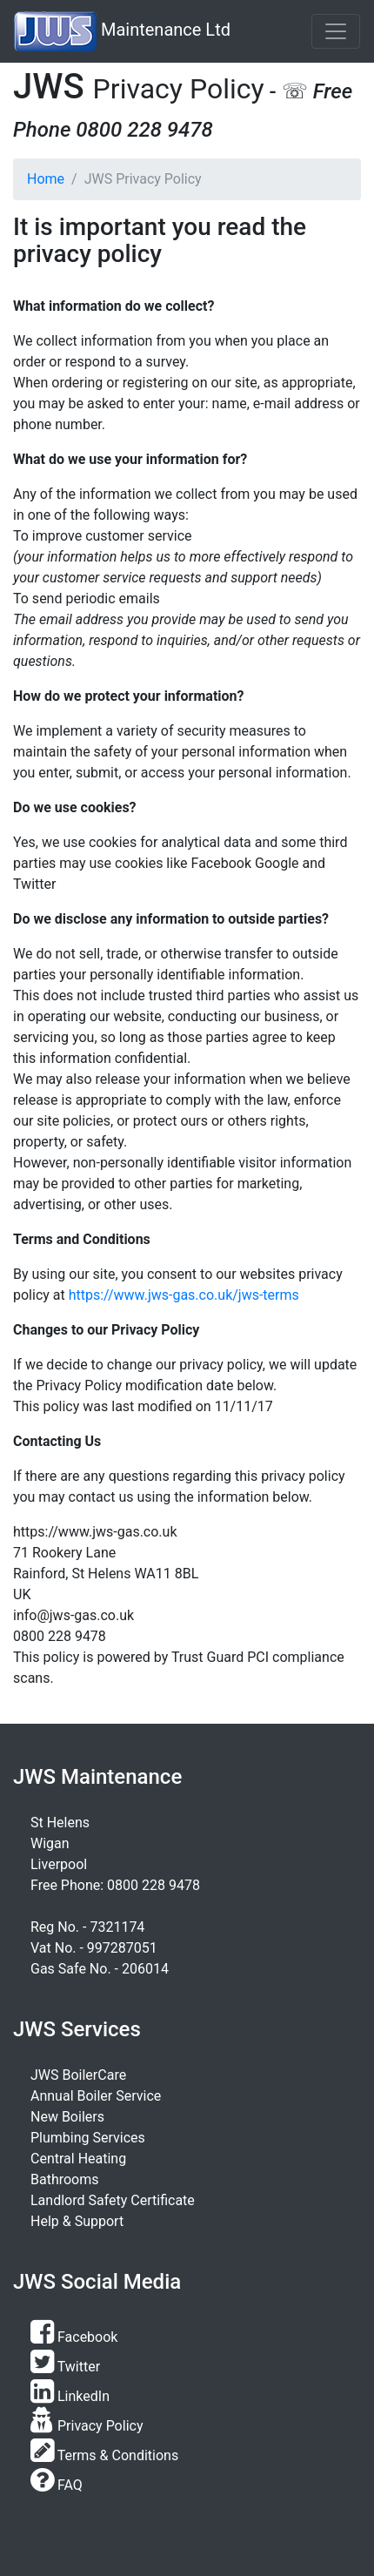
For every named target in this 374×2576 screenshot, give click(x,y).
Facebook (73, 2337)
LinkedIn (70, 2396)
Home (45, 179)
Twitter (65, 2366)
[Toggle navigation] (335, 31)
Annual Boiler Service (95, 2096)
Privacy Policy (86, 2426)
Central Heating (78, 2158)
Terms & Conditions (104, 2455)
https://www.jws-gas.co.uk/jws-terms (184, 1295)
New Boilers (67, 2117)
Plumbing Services (87, 2137)
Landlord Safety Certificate (112, 2200)
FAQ (56, 2485)
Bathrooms (64, 2179)
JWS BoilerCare (78, 2075)
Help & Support (77, 2221)
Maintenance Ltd (122, 31)
